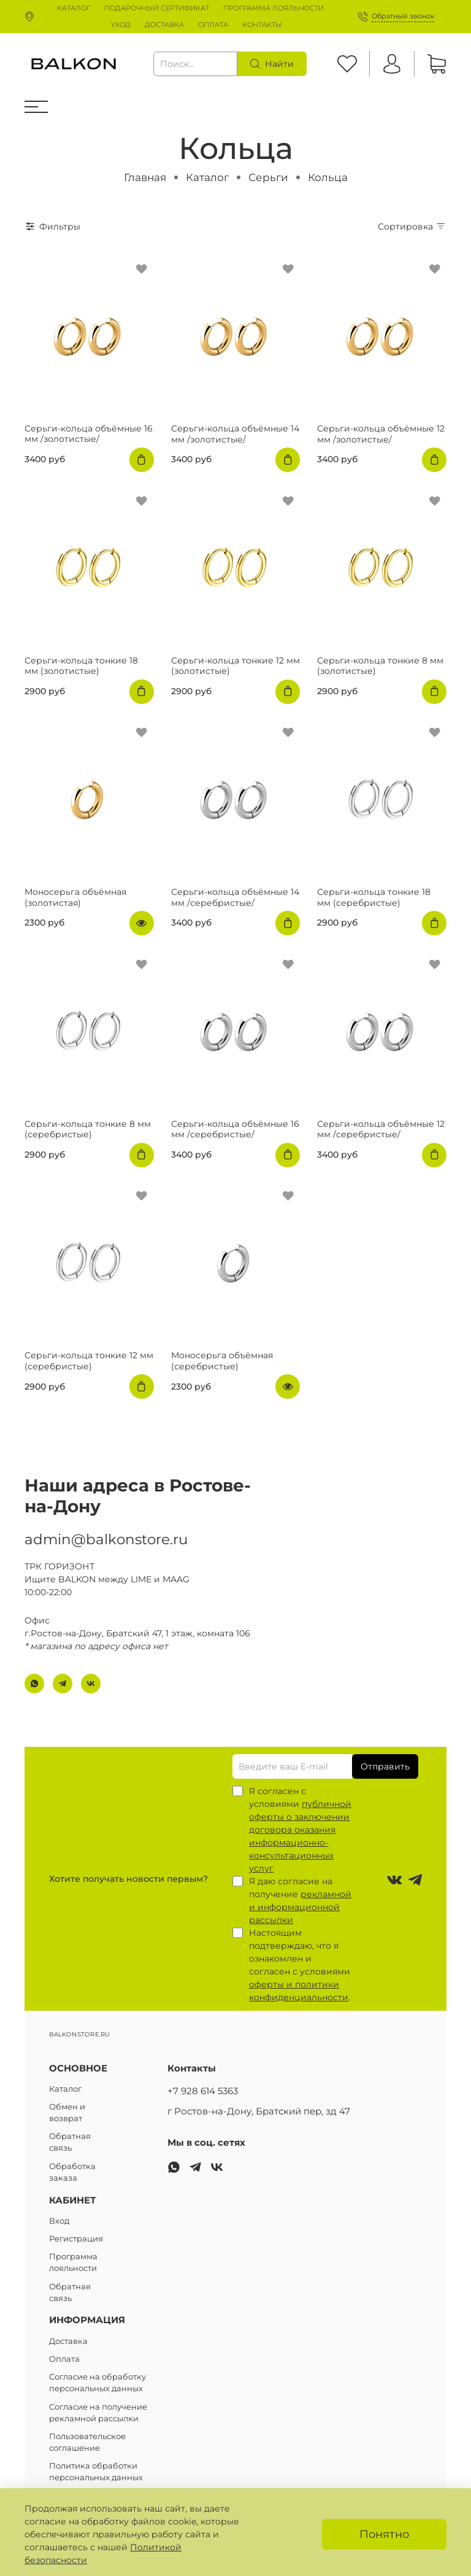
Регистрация (76, 2238)
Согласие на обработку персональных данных (97, 2382)
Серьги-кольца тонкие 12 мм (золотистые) (235, 666)
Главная (145, 177)
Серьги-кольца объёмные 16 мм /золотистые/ (89, 434)
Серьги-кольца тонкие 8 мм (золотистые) (380, 666)
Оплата (64, 2359)
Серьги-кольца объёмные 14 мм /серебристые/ (235, 897)
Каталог (207, 177)
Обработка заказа (72, 2172)
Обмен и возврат (67, 2112)
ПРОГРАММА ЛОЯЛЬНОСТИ (273, 8)
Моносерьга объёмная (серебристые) (222, 1361)
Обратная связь (70, 2142)
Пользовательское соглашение (87, 2442)
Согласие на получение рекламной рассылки (98, 2412)
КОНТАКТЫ (262, 24)
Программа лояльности (73, 2262)
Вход (59, 2221)
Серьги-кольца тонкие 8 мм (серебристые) (88, 1129)
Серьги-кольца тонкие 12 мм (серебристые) (89, 1361)
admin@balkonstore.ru (106, 1530)
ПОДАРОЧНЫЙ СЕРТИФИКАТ (156, 8)
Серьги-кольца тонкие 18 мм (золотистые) (81, 666)
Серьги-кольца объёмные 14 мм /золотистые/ (235, 434)
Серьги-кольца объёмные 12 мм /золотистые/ (381, 434)
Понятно (384, 2534)
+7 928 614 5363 (202, 2091)
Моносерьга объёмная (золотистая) (75, 897)
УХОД (121, 24)
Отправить (385, 1766)
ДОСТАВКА (164, 24)
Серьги (268, 177)
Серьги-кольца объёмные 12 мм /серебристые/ (381, 1129)
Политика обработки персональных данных (96, 2471)
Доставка (68, 2341)
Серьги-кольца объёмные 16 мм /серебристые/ (235, 1129)
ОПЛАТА (213, 24)
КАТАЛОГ (73, 8)
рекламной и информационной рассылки (300, 1907)
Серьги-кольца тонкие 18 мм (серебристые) (374, 897)
